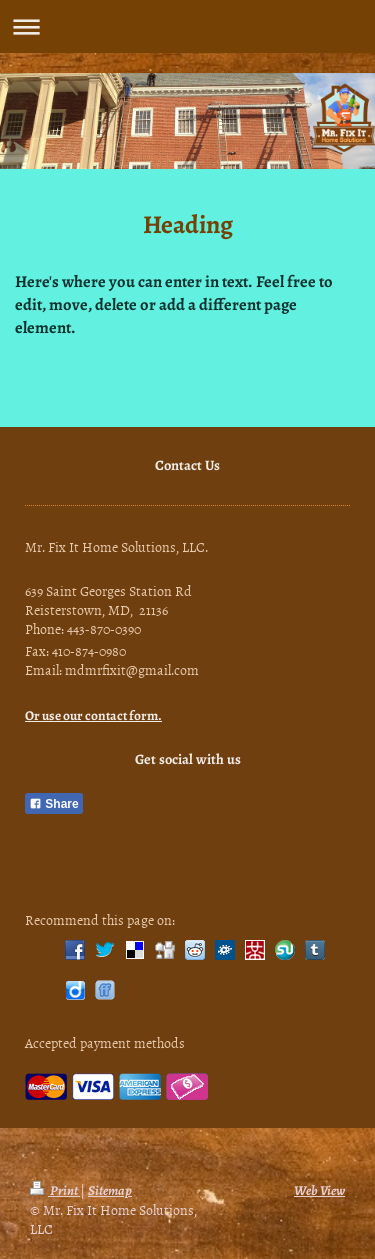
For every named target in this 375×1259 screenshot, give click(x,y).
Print (55, 1190)
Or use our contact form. (93, 715)
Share (54, 804)
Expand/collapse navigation (187, 26)
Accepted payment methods (105, 1042)
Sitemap (110, 1190)
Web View (319, 1190)
